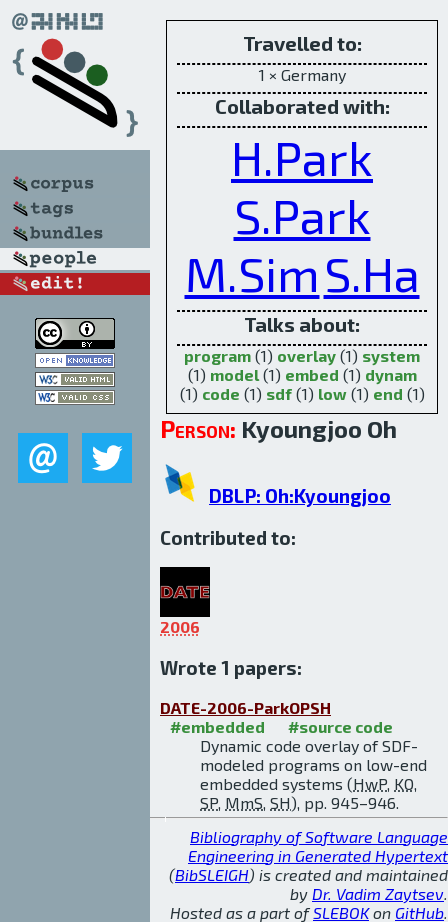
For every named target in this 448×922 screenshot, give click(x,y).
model (234, 374)
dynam (391, 374)
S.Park (302, 215)
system (391, 355)
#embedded (217, 726)
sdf (279, 393)
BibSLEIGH (212, 874)
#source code (340, 726)
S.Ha (372, 273)
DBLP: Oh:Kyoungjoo (300, 495)
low (332, 393)
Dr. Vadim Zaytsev (378, 893)
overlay (306, 355)
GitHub (419, 912)
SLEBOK (341, 912)
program (217, 355)
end (388, 393)
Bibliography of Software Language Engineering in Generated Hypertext (318, 846)
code (221, 393)
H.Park (302, 157)
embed (312, 374)
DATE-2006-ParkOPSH (245, 707)
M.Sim (252, 273)
